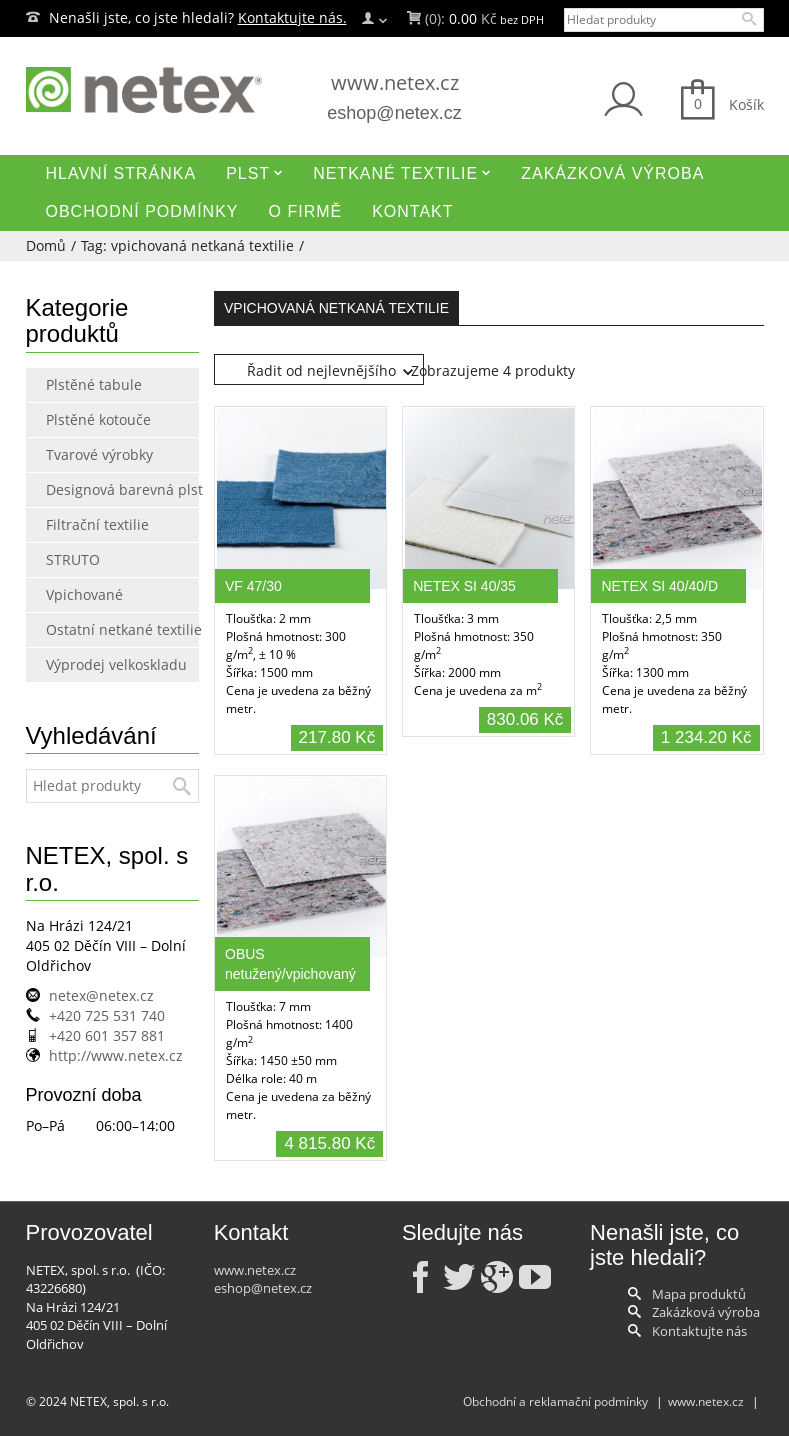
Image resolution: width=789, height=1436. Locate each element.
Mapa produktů (699, 1294)
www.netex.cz (395, 82)
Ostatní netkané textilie (88, 629)
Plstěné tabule (88, 384)
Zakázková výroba (706, 1312)
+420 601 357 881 (107, 1035)
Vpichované (84, 594)
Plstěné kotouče (88, 419)
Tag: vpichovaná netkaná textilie (187, 245)
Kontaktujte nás (699, 1331)
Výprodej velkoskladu (88, 664)
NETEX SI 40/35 (464, 586)
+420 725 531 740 (107, 1015)
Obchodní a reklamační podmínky (555, 1401)
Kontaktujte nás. (292, 17)
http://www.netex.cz (116, 1055)
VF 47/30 (253, 586)
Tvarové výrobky (88, 454)
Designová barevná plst (88, 489)
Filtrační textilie (88, 524)
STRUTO (73, 559)
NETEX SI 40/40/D (659, 586)
